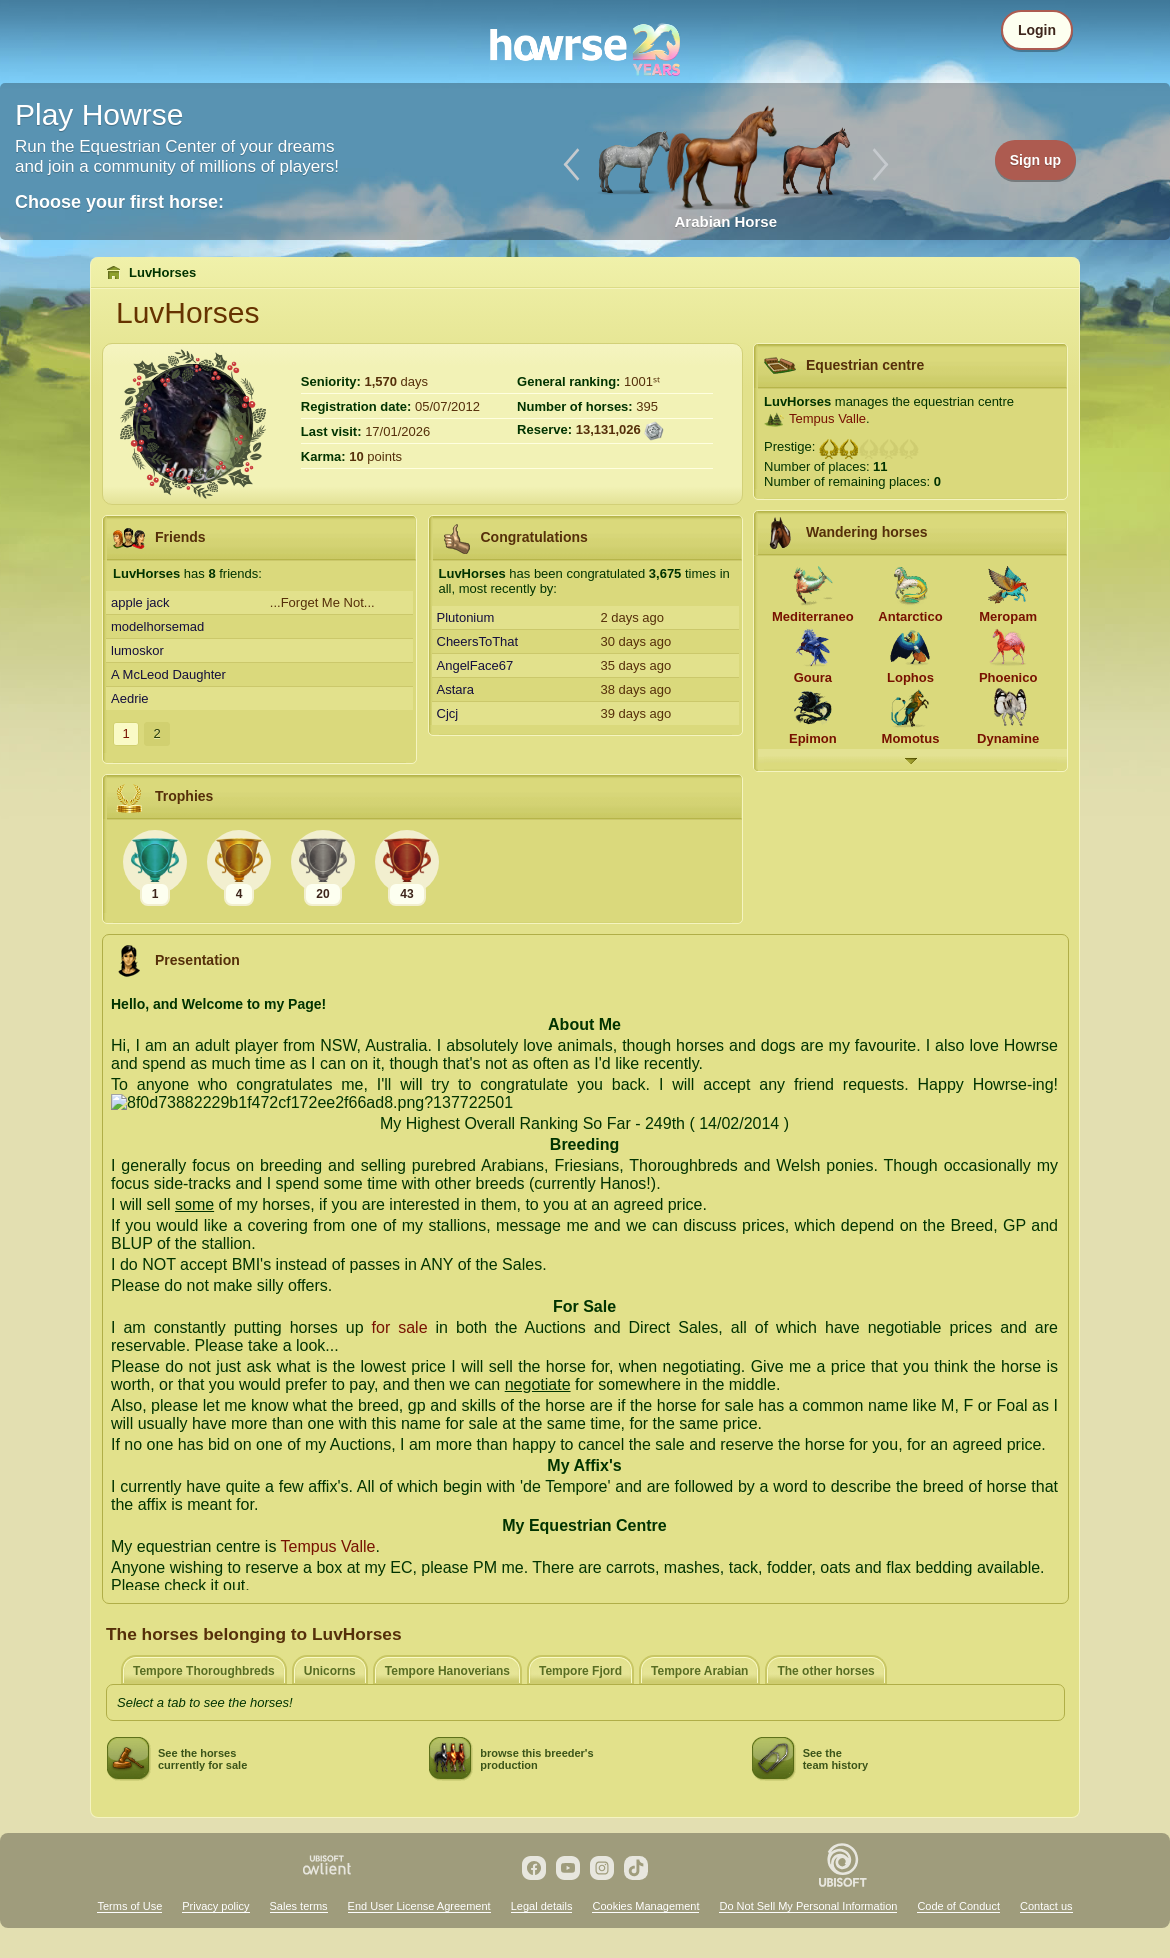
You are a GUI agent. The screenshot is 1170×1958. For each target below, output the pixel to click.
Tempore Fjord (580, 1671)
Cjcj (448, 713)
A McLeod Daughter (168, 674)
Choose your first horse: (119, 202)
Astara (456, 689)
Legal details (542, 1906)
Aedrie (130, 698)
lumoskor (137, 650)
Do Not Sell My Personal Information (808, 1906)
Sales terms (299, 1906)
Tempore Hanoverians (447, 1671)
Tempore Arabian (699, 1671)
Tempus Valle (827, 418)
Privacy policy (215, 1906)
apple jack (140, 602)
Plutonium (466, 617)
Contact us (1046, 1906)
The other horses (825, 1671)
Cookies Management (645, 1906)
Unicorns (330, 1671)
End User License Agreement (419, 1906)
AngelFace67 (475, 665)
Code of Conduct (958, 1906)
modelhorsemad (157, 626)
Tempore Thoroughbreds (204, 1671)
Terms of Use (129, 1906)
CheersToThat (478, 641)
